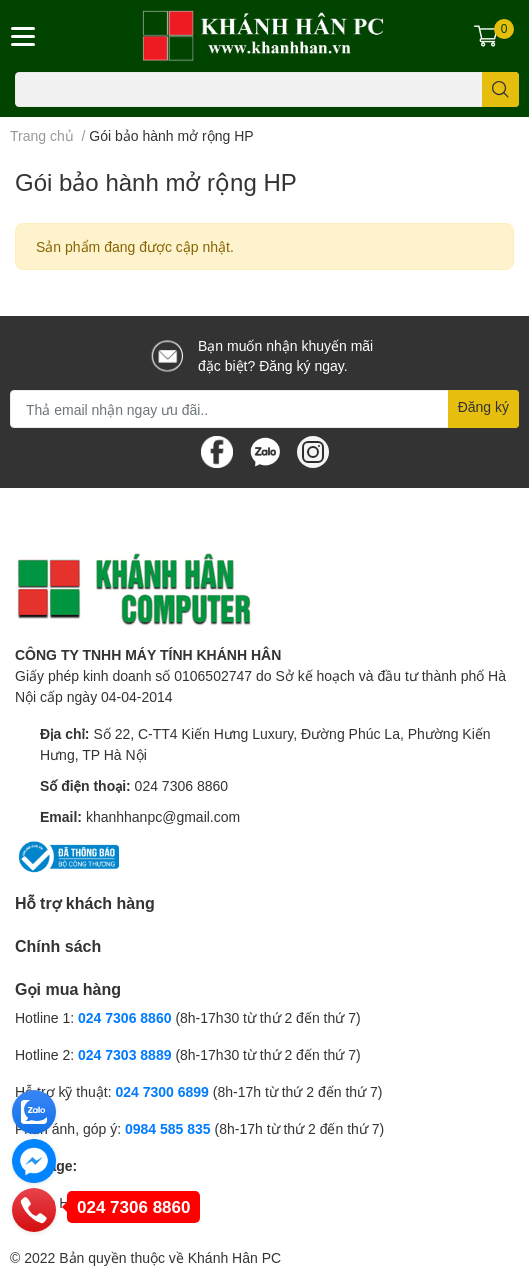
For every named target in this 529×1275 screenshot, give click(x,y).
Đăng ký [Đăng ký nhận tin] (483, 406)
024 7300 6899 (161, 1091)
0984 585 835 (168, 1128)
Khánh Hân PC (234, 1257)
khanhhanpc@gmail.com (163, 816)
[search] (500, 89)
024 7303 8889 (124, 1054)
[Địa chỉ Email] (264, 409)
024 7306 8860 (181, 785)
